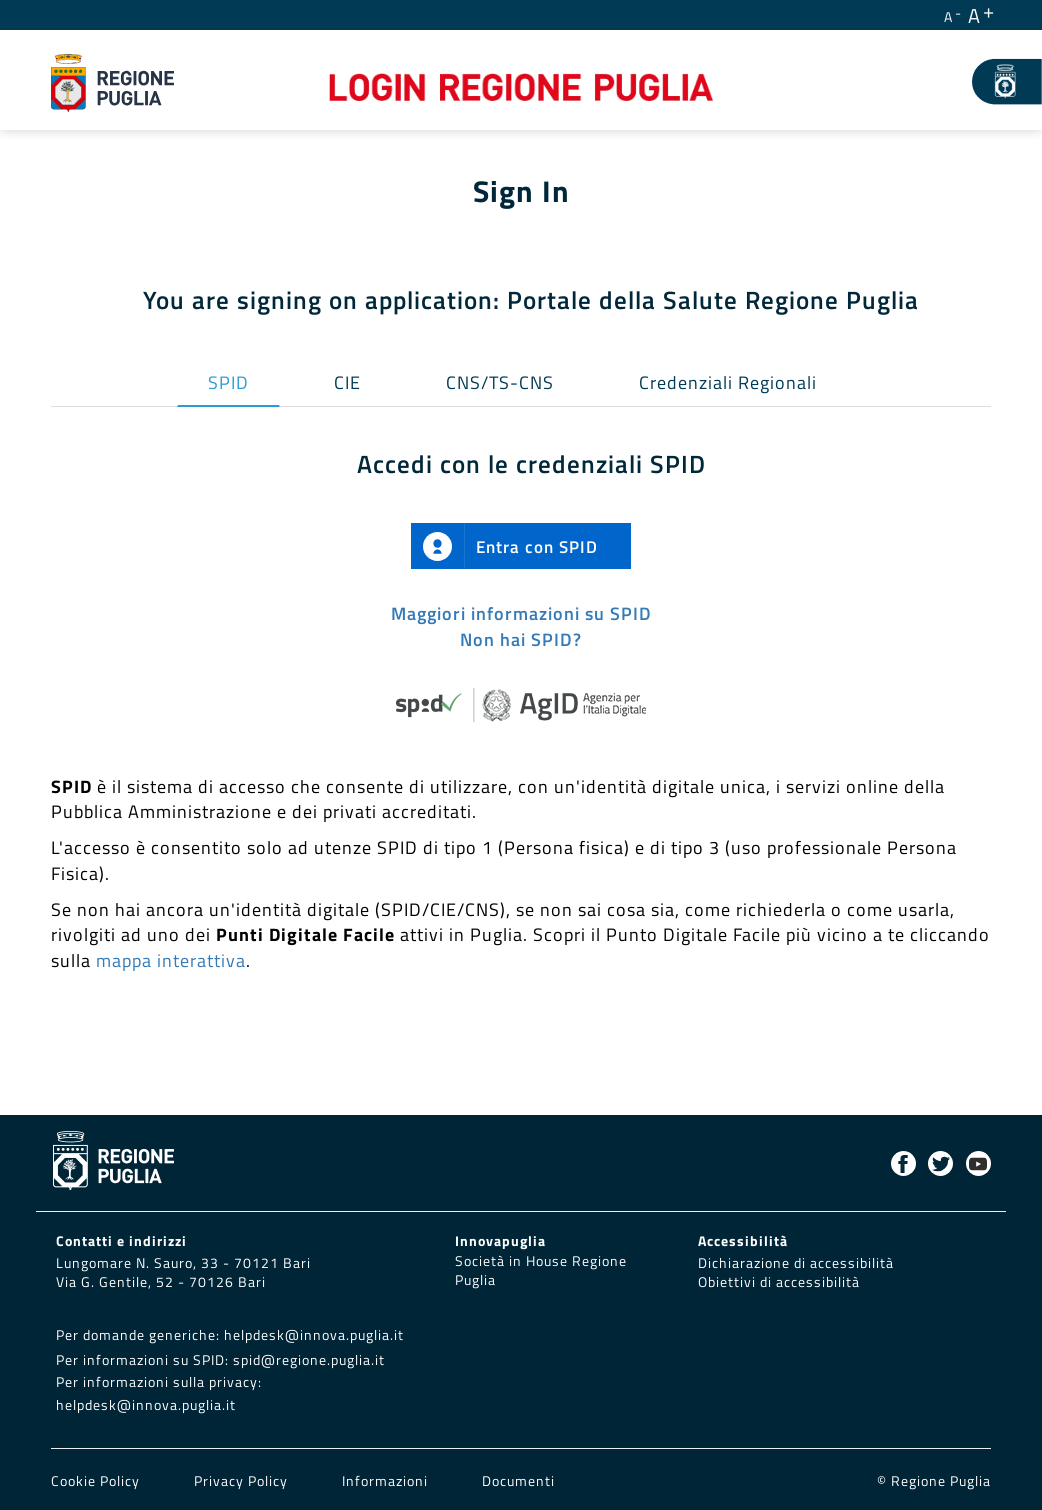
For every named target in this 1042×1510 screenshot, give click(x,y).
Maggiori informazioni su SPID (521, 613)
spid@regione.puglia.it (309, 1360)
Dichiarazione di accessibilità (796, 1263)
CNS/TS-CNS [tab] (500, 382)
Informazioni (385, 1481)
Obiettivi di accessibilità (779, 1282)
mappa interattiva (171, 960)
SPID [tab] (228, 382)
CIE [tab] (347, 382)
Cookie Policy (97, 1481)
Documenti (518, 1481)
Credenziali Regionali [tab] (728, 382)
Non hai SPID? (521, 639)
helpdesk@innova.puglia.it (314, 1335)
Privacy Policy (243, 1481)
